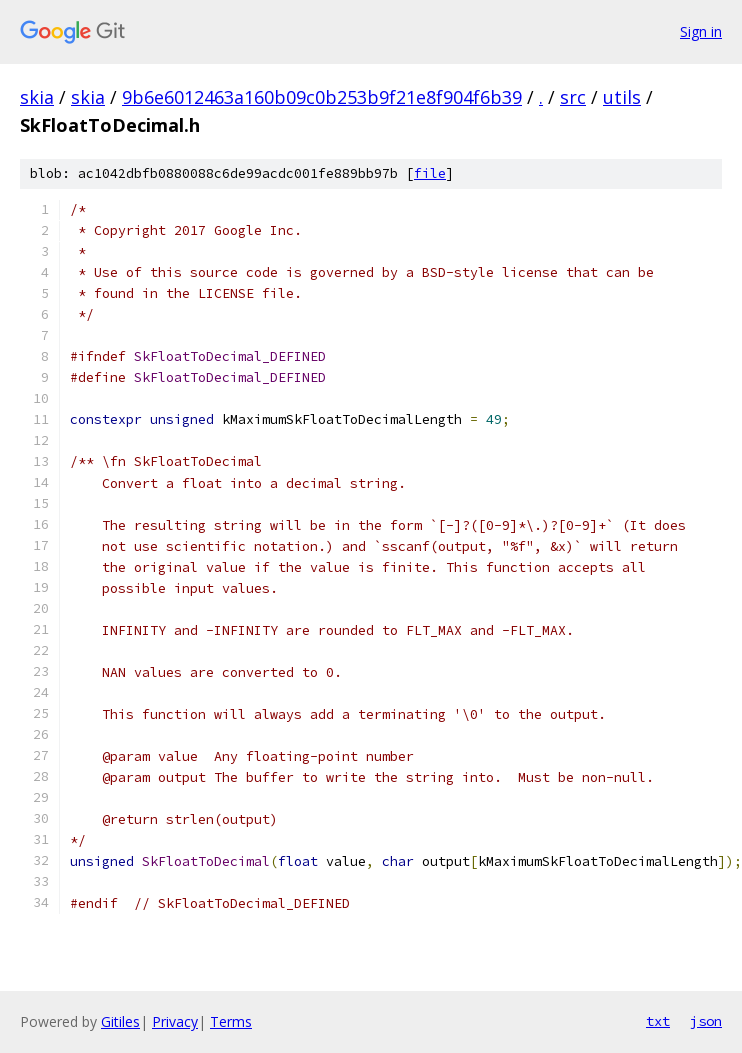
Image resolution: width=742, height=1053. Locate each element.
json (706, 1021)
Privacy (175, 1021)
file (430, 173)
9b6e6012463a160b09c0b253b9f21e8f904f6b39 (322, 97)
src (573, 97)
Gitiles (120, 1021)
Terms (231, 1021)
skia (37, 97)
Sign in (701, 31)
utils (622, 97)
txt (658, 1021)
